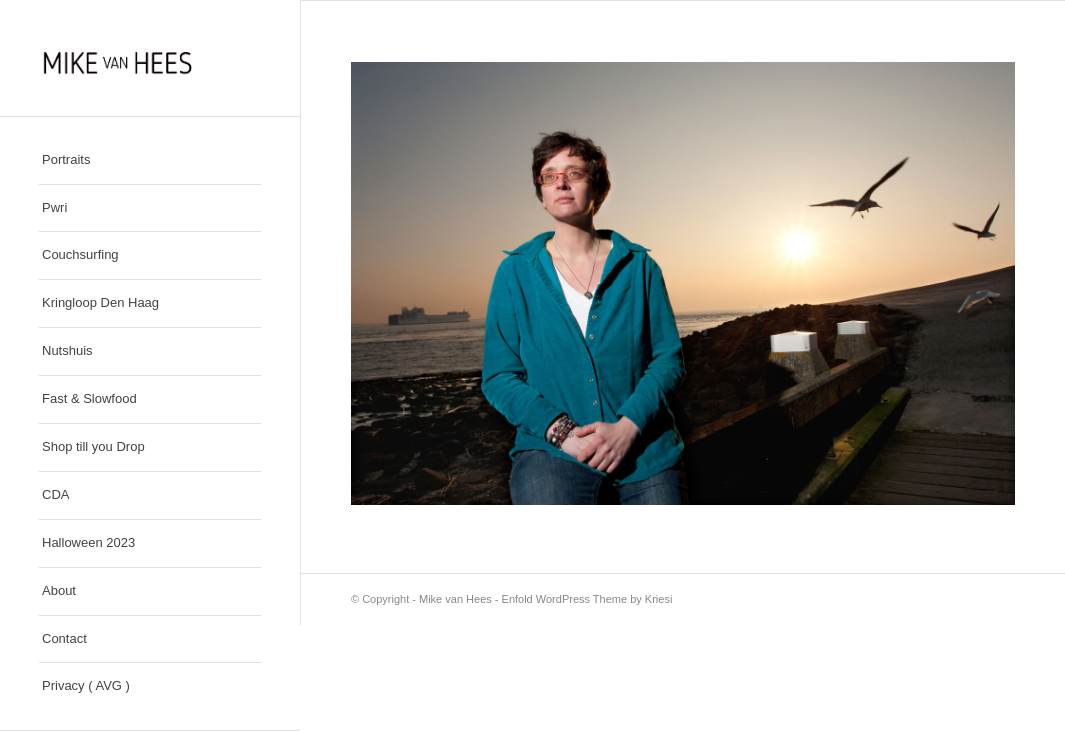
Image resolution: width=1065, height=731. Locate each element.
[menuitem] (150, 161)
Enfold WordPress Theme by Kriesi (587, 599)
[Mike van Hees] (150, 58)
